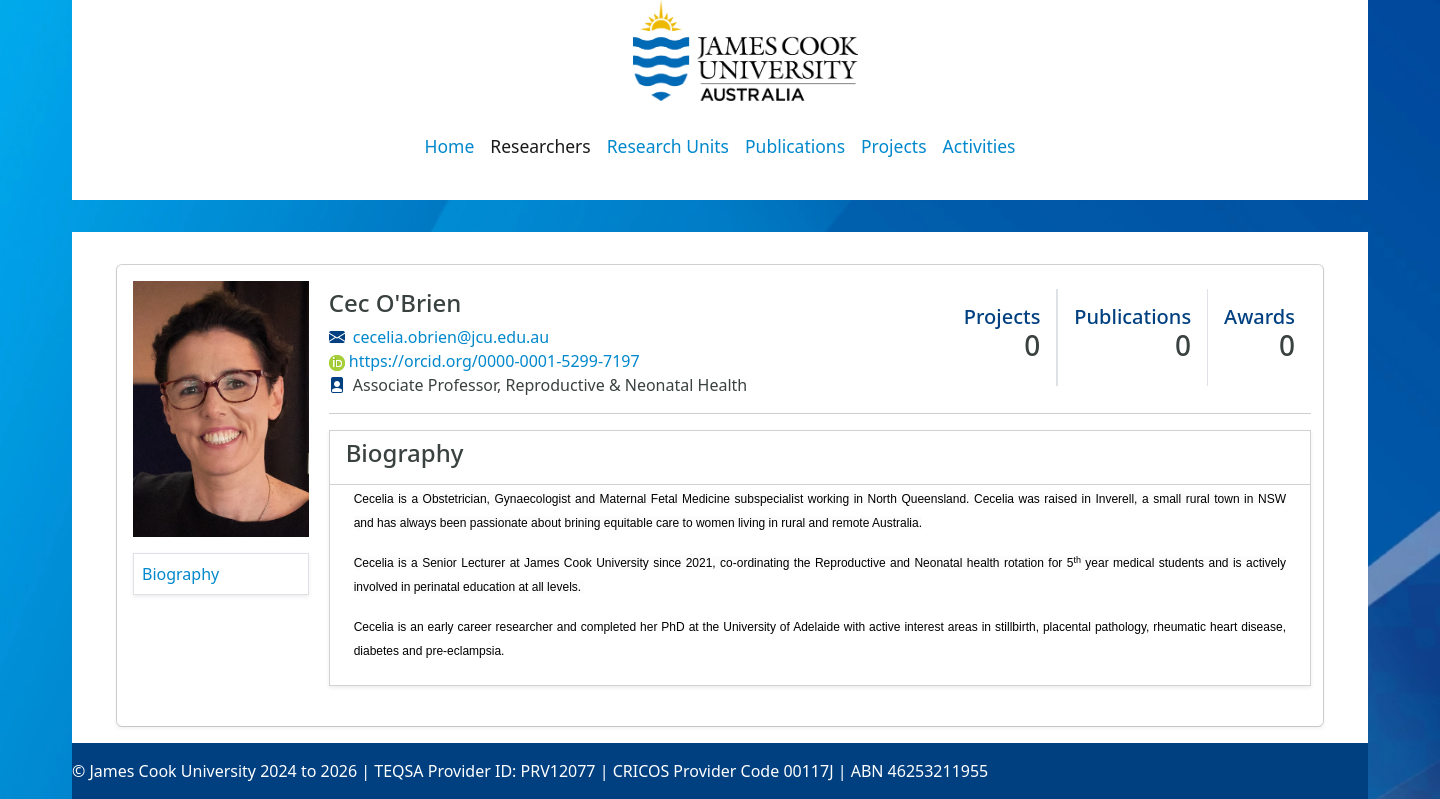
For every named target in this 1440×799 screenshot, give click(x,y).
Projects (894, 146)
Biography (180, 574)
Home (450, 146)
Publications (795, 146)
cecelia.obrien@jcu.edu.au (451, 337)
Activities (979, 146)
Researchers (540, 146)
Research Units (668, 146)
